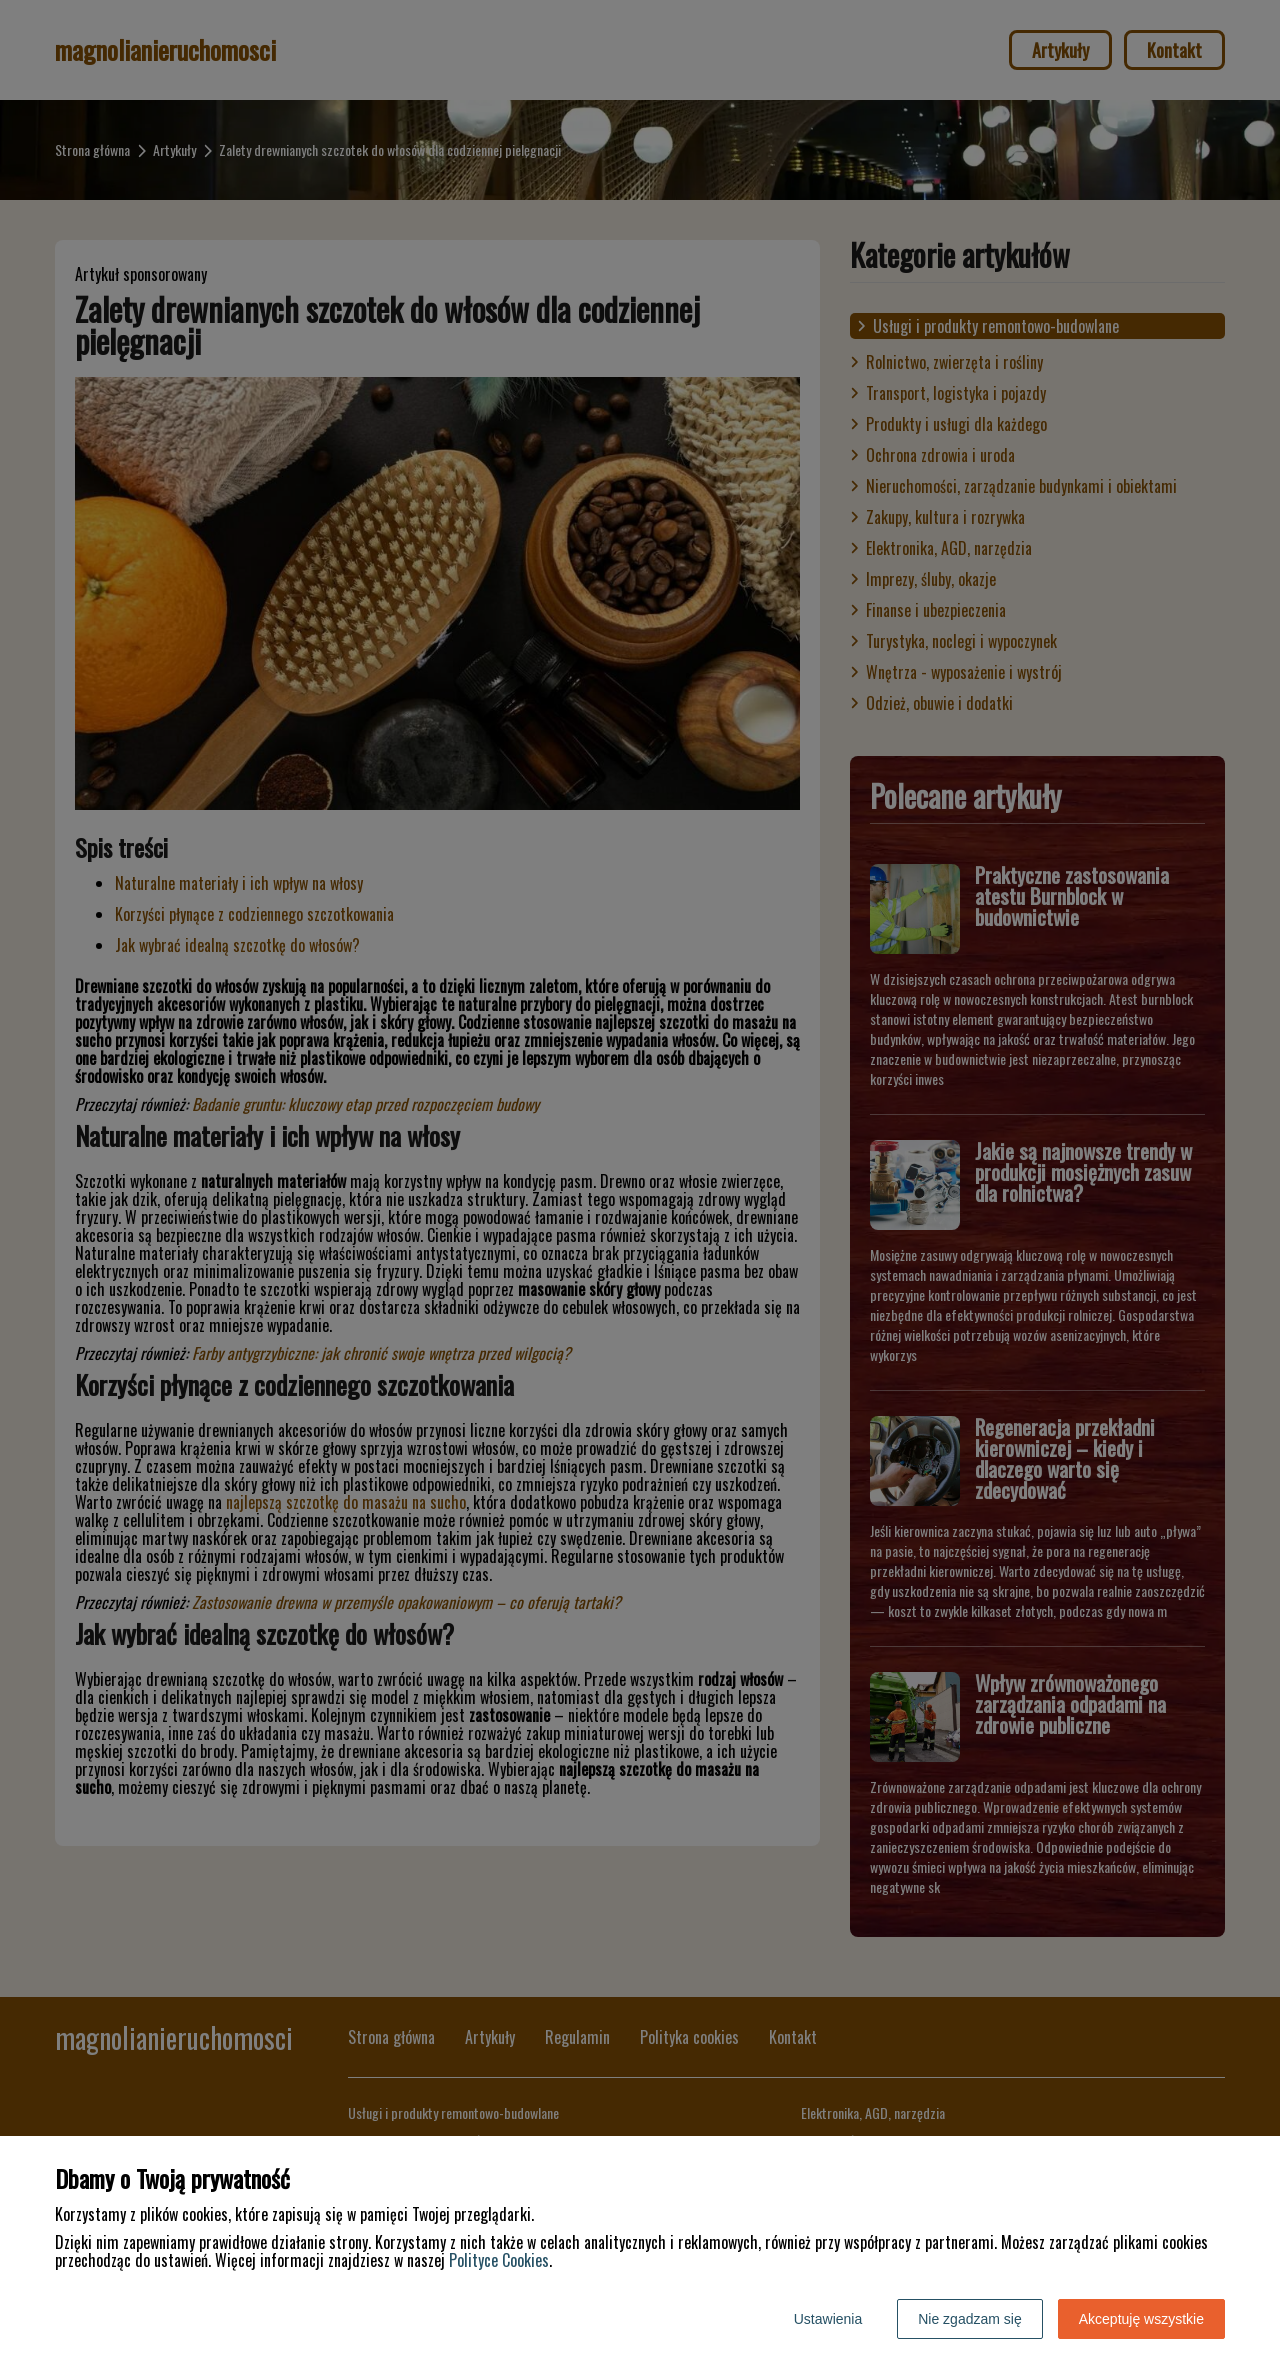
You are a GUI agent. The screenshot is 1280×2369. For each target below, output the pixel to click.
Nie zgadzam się (970, 2319)
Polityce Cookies (499, 2260)
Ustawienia (828, 2319)
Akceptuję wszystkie (1141, 2319)
